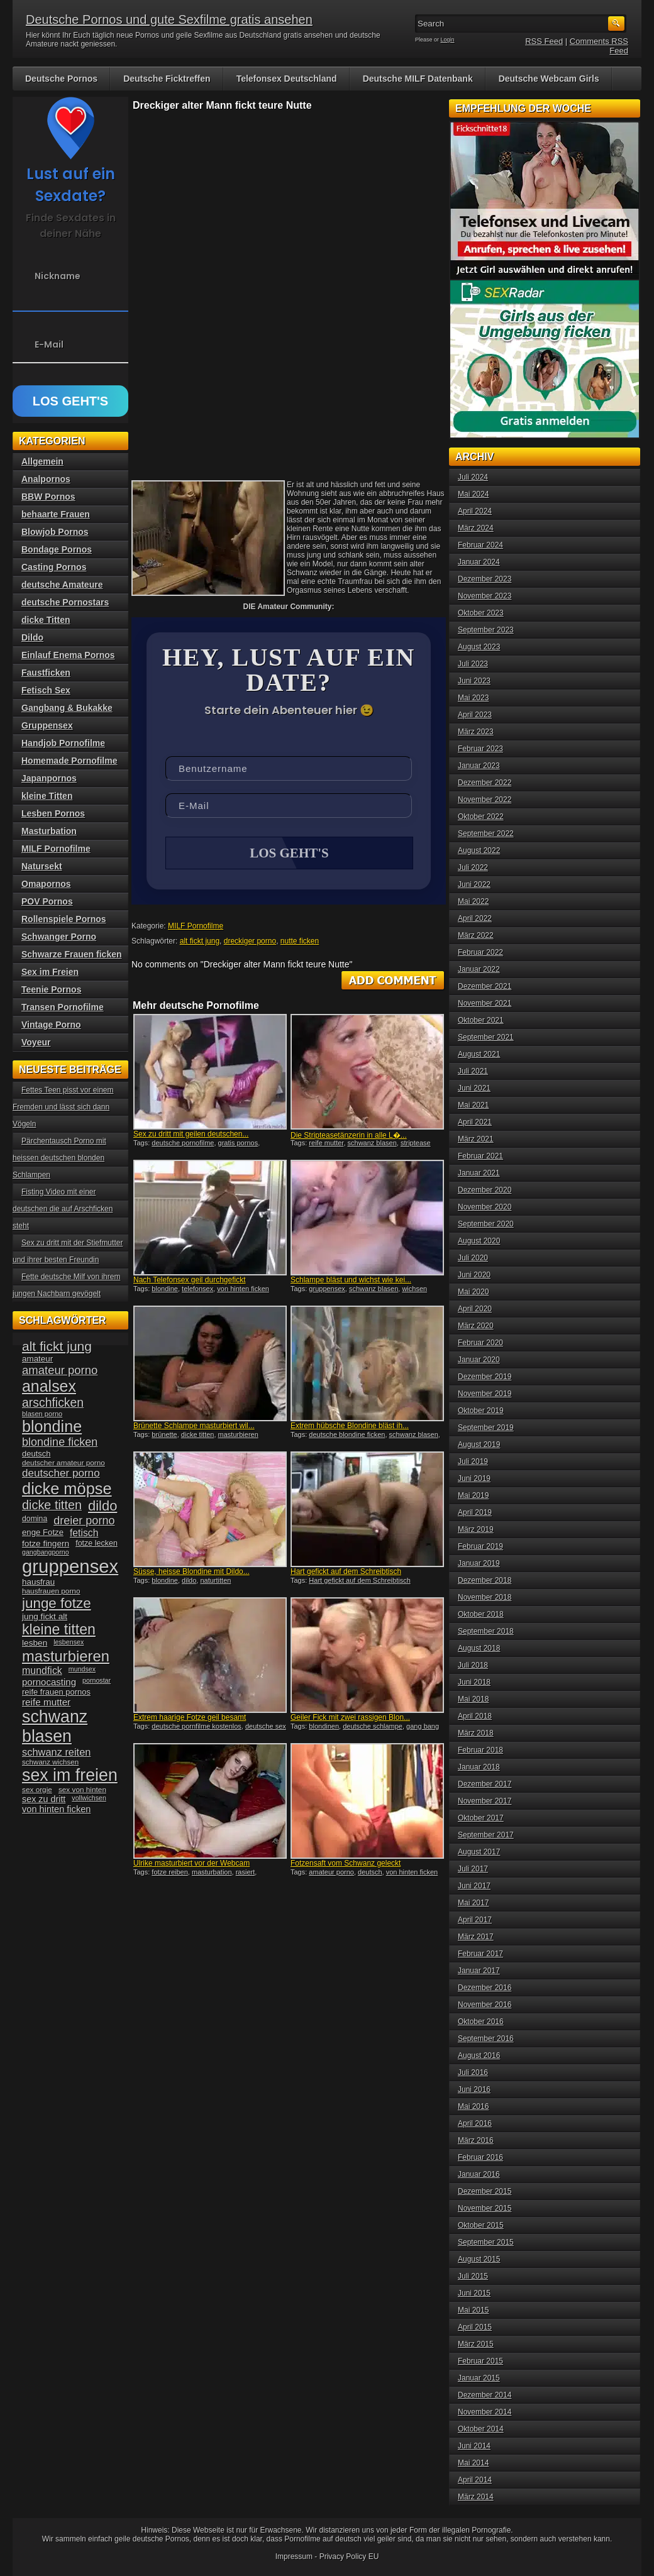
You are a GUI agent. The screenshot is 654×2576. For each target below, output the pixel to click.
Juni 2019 (474, 1478)
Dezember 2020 (484, 1190)
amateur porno (331, 1873)
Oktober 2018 (481, 1614)
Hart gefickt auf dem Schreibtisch (346, 1572)
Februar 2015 (480, 2361)
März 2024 (476, 528)
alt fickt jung (199, 942)
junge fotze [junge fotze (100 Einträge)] (56, 1603)
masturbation (212, 1873)
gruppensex (327, 1290)
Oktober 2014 (481, 2429)
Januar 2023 (479, 765)
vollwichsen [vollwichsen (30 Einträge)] (89, 1798)
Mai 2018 (473, 1699)
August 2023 (479, 646)
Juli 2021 (473, 1071)
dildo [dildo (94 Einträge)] (102, 1506)
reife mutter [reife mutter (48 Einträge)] (46, 1702)
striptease (416, 1144)
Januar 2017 (479, 1970)
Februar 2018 (480, 1750)
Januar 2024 (479, 562)
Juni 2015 (474, 2293)
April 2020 (475, 1308)
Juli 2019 (473, 1461)
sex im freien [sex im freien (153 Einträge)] (70, 1775)
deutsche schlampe (372, 1727)
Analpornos (45, 479)
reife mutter (326, 1144)
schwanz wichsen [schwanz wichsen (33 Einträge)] (50, 1762)
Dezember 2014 (484, 2395)
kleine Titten (46, 796)
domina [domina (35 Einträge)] (34, 1518)
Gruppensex (47, 725)
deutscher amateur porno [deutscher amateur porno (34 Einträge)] (63, 1462)
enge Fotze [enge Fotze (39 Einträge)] (43, 1532)
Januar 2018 (479, 1767)
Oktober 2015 (481, 2225)
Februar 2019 (480, 1546)
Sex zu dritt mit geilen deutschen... (190, 1135)
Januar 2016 (479, 2174)
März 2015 (476, 2344)
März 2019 (476, 1529)
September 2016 (486, 2038)
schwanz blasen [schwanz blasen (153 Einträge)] (54, 1726)
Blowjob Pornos (55, 532)
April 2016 (475, 2123)
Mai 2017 (473, 1902)
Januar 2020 (479, 1359)
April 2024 (475, 511)
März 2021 (476, 1139)
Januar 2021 (479, 1173)
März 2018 (476, 1733)
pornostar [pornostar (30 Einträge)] (96, 1680)
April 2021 (475, 1122)
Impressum (294, 2556)
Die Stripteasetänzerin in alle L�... (349, 1136)
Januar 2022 (479, 969)
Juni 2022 (474, 884)
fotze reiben (169, 1873)
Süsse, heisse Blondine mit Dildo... (191, 1572)
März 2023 (476, 731)
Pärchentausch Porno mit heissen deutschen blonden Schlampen (59, 1158)
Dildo (32, 637)
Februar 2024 (480, 545)
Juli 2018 (473, 1665)
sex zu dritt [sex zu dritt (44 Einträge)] (43, 1799)
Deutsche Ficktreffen (166, 79)
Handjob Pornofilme (63, 743)
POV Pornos (47, 901)
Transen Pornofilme (62, 1007)
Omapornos (46, 884)
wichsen (414, 1290)
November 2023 (484, 596)
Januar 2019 (479, 1563)
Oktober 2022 (481, 816)
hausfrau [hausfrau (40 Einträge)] (38, 1582)
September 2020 (486, 1223)
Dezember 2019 (484, 1376)
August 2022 (479, 850)
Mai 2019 (473, 1495)
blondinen (324, 1727)
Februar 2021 (480, 1156)
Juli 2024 (473, 477)
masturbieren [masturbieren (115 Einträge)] (65, 1656)
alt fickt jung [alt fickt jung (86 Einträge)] (57, 1346)
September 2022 (486, 833)
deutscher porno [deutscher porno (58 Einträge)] (61, 1473)
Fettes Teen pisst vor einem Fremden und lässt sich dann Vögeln (63, 1107)
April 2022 (475, 918)
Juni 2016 (474, 2089)
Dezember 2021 (484, 986)
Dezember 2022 (484, 782)
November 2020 (484, 1207)
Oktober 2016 (481, 2021)
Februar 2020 (480, 1342)
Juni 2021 (474, 1088)
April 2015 (475, 2327)
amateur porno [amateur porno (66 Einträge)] (59, 1370)
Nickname (57, 276)
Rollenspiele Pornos (63, 919)
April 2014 (475, 2479)
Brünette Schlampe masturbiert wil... (194, 1427)
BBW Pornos (48, 497)
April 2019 (475, 1512)
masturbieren (238, 1435)
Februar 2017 (480, 1953)
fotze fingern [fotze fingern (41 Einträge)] (45, 1543)
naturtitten (215, 1581)
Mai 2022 (473, 901)
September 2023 (486, 629)
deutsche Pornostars (65, 602)
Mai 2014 (473, 2462)
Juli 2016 (473, 2072)
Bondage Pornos (56, 549)
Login (448, 39)
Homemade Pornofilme (69, 761)
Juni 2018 (474, 1682)
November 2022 (484, 799)
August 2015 (479, 2259)
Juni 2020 (474, 1274)
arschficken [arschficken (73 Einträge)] (53, 1402)
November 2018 (484, 1597)
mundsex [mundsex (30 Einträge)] (82, 1669)
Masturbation (49, 831)
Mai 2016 (473, 2106)
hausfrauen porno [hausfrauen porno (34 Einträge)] (51, 1591)
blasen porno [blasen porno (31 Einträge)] (42, 1413)
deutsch (370, 1873)
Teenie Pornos (51, 989)
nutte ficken (299, 942)
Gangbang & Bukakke (67, 708)
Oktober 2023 (481, 612)
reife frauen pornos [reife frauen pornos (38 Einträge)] (56, 1692)
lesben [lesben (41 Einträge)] (34, 1643)
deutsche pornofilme (183, 1144)
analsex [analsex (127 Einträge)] (49, 1386)
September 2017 (486, 1834)
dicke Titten (45, 620)
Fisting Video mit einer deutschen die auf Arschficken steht (63, 1208)
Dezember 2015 (484, 2191)
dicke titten (197, 1435)
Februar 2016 (480, 2157)
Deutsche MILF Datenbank (418, 79)
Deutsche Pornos (61, 79)
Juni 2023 (474, 680)
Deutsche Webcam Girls (549, 79)
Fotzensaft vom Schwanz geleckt (346, 1864)
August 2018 (479, 1648)
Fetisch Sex (45, 690)
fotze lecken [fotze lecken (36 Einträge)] (96, 1543)
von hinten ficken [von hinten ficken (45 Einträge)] (56, 1809)
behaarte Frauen (55, 514)
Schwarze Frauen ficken (71, 954)
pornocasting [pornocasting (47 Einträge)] (49, 1681)
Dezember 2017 (484, 1784)
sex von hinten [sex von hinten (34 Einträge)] (82, 1789)
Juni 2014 (474, 2445)
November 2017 (484, 1801)
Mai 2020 (473, 1291)
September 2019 (486, 1427)
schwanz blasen (372, 1144)
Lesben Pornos (53, 813)
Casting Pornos (53, 567)
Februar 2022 (480, 952)
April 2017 (475, 1919)
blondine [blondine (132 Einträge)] (52, 1426)
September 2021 (486, 1037)
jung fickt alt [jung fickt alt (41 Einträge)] (44, 1616)
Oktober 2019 (481, 1410)
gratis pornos (238, 1144)
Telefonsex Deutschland (286, 79)
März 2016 (476, 2140)
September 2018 (486, 1631)
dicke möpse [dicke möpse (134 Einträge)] (67, 1488)
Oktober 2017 (481, 1818)
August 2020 (479, 1240)
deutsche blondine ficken (347, 1435)
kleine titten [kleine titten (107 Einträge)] (59, 1629)
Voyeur (35, 1042)
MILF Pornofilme (195, 927)
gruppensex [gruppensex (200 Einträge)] (70, 1566)
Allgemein (42, 461)
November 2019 (484, 1393)
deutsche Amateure (62, 585)
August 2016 (479, 2055)
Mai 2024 (473, 494)
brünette (164, 1435)
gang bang (422, 1727)
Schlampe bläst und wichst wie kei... (351, 1281)
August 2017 (479, 1851)
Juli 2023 (473, 663)
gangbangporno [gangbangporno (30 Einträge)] (45, 1552)
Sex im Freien (50, 972)
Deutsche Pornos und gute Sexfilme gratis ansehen (169, 19)
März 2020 (476, 1325)
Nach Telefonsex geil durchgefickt (189, 1281)
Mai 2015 (473, 2310)
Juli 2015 (473, 2276)
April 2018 (475, 1716)
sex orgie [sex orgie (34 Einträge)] (37, 1789)
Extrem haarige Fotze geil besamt (189, 1718)
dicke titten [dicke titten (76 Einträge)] (52, 1505)
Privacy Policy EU (349, 2556)
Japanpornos (49, 778)
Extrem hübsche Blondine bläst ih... (350, 1427)
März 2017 (476, 1936)
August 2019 (479, 1444)
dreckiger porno (250, 942)
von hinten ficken (243, 1290)
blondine (165, 1290)
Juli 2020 (473, 1257)
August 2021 (479, 1054)
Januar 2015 (479, 2378)
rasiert (245, 1873)
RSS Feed (544, 41)
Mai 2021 (473, 1105)
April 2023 (475, 714)
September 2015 (486, 2242)
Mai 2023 (473, 697)
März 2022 (476, 935)
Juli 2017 (473, 1868)
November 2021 (484, 1003)
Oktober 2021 (481, 1020)
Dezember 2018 (484, 1580)
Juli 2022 (473, 867)
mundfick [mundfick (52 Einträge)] (42, 1670)
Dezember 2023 (484, 579)
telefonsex (197, 1290)
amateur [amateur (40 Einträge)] (37, 1358)
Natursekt (41, 866)
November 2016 (484, 2004)
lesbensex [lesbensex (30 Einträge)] (68, 1642)
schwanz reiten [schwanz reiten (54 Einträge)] (56, 1752)
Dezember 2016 (484, 1987)
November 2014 (484, 2412)
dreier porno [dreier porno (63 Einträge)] (83, 1520)
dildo (189, 1581)
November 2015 (484, 2208)
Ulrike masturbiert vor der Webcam (191, 1864)
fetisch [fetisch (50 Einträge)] (84, 1532)
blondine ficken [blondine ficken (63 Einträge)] (59, 1442)
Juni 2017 (474, 1885)
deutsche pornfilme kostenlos (196, 1727)
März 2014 (476, 2496)
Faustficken (45, 673)
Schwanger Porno (58, 937)
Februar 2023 (480, 748)
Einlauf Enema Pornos (68, 655)
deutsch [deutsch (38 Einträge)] (36, 1453)
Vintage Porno (51, 1025)
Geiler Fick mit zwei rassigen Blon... (350, 1718)
